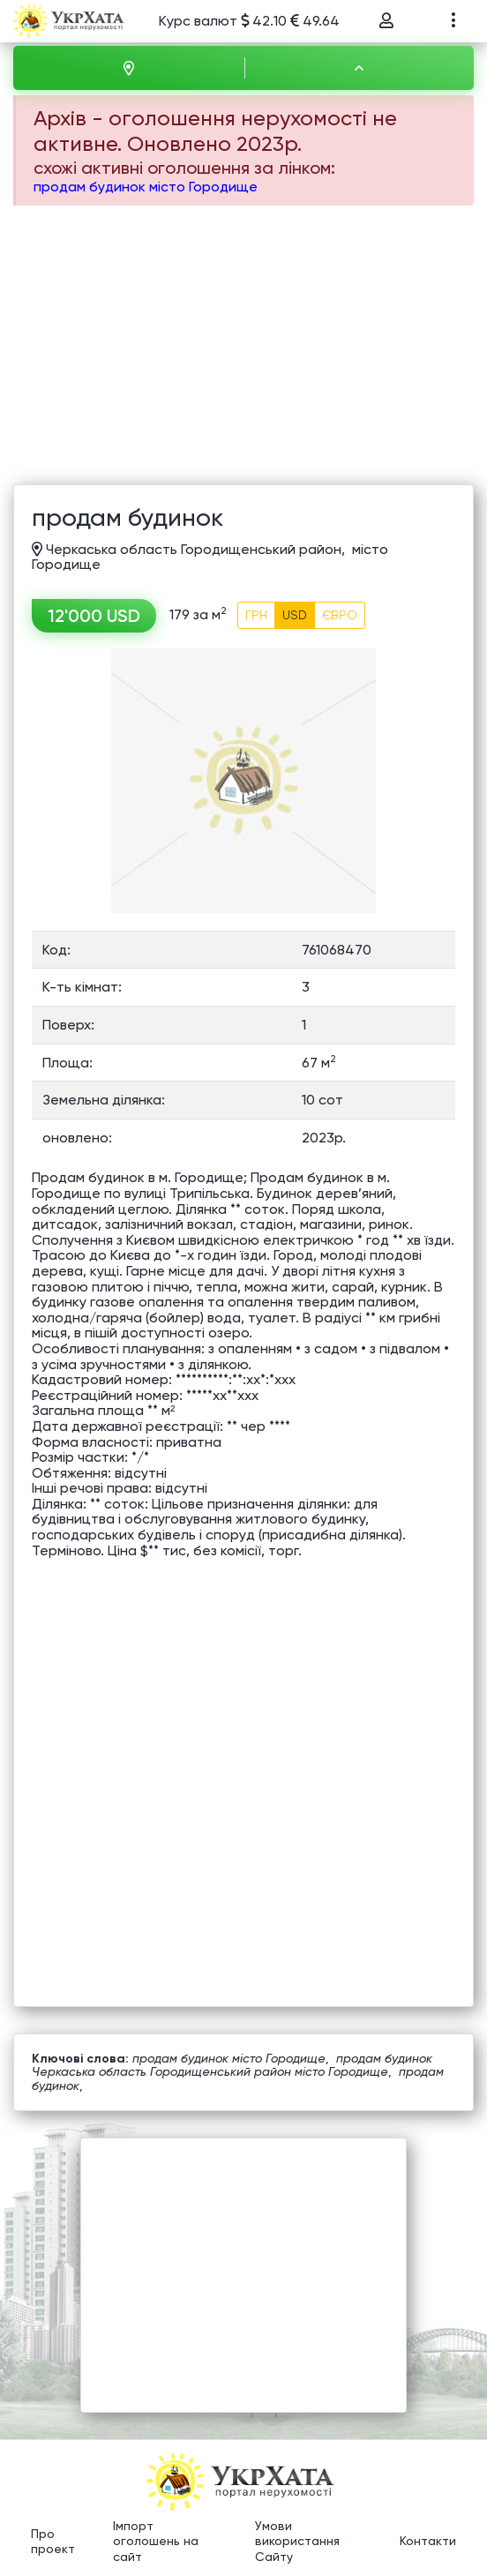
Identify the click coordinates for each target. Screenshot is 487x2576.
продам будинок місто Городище (146, 186)
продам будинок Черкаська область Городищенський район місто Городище (232, 2064)
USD (294, 615)
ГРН (256, 615)
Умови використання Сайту (297, 2541)
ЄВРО (339, 615)
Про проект (53, 2542)
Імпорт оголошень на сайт (156, 2541)
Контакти (428, 2542)
